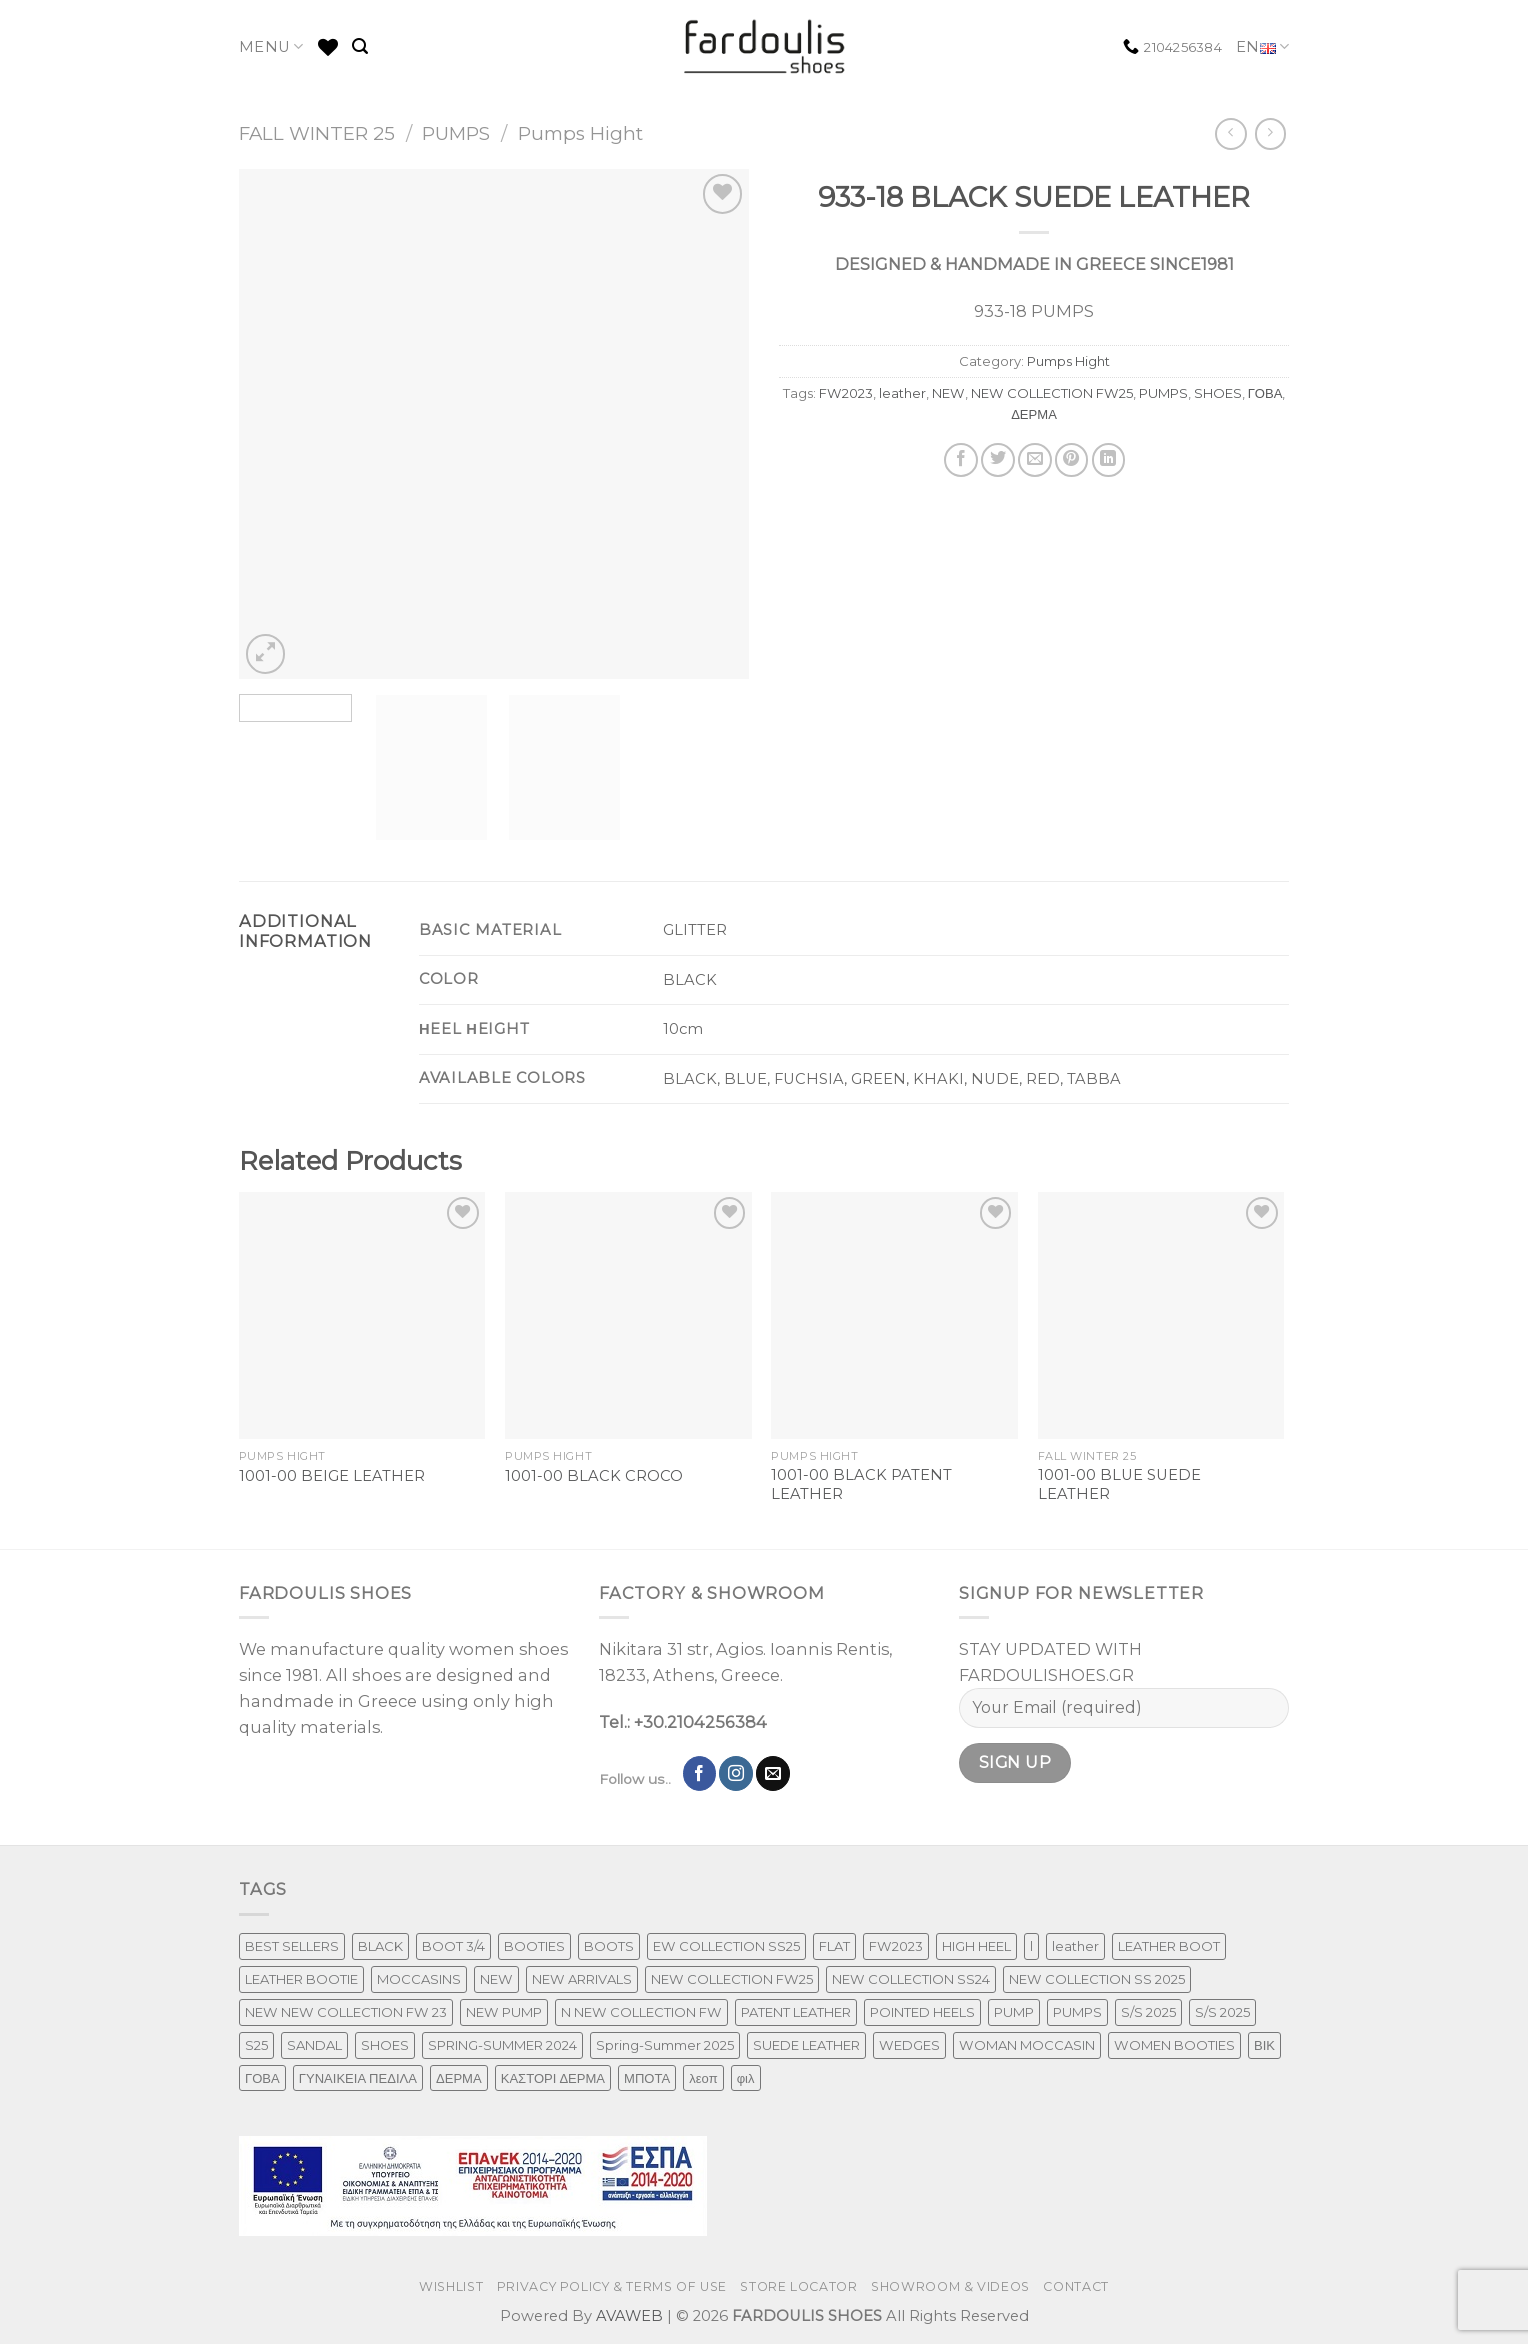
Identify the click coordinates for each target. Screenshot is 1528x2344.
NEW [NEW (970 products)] (496, 1979)
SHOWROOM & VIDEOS (950, 2286)
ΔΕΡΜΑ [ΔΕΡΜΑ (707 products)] (459, 2078)
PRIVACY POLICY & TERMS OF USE (612, 2286)
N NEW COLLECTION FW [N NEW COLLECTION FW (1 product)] (641, 2012)
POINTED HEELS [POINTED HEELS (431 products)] (922, 2012)
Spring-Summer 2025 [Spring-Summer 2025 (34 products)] (665, 2045)
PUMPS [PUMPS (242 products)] (1077, 2012)
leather (902, 393)
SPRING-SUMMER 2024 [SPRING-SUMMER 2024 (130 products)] (502, 2045)
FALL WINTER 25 (317, 133)
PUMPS (456, 133)
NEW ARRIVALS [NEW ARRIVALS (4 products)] (582, 1979)
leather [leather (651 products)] (1075, 1946)
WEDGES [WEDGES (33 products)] (909, 2045)
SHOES (1218, 393)
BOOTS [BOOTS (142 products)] (609, 1946)
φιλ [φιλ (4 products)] (746, 2078)
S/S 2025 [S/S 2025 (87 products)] (1148, 2012)
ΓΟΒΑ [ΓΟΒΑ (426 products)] (262, 2078)
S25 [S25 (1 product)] (256, 2045)
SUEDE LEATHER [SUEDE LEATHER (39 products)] (806, 2045)
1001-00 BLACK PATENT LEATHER (861, 1484)
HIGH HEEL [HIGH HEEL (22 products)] (976, 1946)
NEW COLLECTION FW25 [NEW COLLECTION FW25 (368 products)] (732, 1979)
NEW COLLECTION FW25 (1052, 393)
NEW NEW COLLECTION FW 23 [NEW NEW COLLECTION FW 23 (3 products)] (346, 2012)
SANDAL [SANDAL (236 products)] (314, 2045)
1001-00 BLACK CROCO (594, 1476)
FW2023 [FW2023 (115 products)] (896, 1946)
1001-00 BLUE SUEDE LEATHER (1119, 1484)
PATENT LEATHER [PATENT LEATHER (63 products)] (796, 2012)
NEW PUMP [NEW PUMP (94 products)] (504, 2012)
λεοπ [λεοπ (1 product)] (703, 2078)
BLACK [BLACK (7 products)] (380, 1946)
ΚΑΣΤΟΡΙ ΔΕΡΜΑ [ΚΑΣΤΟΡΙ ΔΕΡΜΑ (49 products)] (553, 2078)
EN (1262, 47)
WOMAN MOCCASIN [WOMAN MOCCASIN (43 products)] (1027, 2045)
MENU (271, 46)
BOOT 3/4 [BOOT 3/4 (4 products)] (453, 1946)
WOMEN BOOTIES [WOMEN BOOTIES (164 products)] (1174, 2045)
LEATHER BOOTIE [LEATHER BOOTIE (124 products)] (301, 1979)
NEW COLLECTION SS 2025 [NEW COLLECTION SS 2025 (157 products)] (1097, 1979)
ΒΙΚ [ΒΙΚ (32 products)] (1264, 2045)
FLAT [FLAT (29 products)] (834, 1946)
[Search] (360, 46)
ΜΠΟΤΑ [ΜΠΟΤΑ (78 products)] (647, 2078)
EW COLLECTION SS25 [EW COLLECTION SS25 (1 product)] (726, 1946)
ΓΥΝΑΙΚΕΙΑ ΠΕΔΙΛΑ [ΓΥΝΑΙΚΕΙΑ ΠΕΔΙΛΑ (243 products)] (358, 2078)
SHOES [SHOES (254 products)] (385, 2045)
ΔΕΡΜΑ (1034, 414)
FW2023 (846, 393)
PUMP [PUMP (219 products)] (1014, 2012)
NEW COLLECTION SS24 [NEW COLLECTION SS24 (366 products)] (911, 1979)
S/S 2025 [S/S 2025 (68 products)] (1222, 2012)
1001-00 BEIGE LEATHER (332, 1476)
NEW (948, 393)
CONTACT (1075, 2286)
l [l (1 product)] (1031, 1946)
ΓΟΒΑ (1265, 393)
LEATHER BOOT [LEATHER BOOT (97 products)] (1169, 1946)
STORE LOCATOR (798, 2286)
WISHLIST (451, 2286)
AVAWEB (629, 2316)
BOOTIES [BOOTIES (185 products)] (534, 1946)
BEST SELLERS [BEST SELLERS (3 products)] (292, 1946)
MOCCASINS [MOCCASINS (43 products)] (419, 1979)
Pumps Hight (580, 133)
